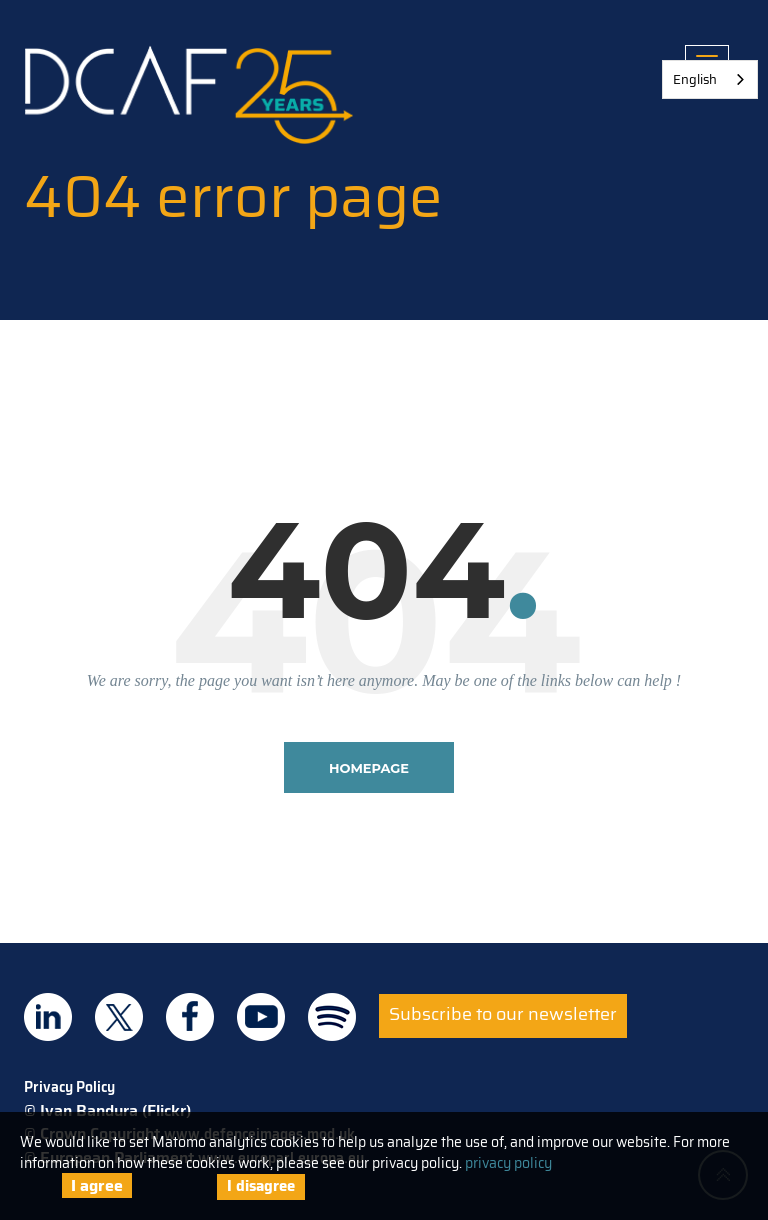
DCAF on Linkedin (48, 1017)
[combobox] (710, 79)
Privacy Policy (69, 1087)
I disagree (261, 1186)
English (695, 79)
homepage (369, 768)
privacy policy (508, 1163)
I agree (97, 1185)
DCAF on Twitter (119, 1017)
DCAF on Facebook (190, 1017)
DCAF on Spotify (332, 1017)
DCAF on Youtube (261, 1017)
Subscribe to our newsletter (503, 1014)
